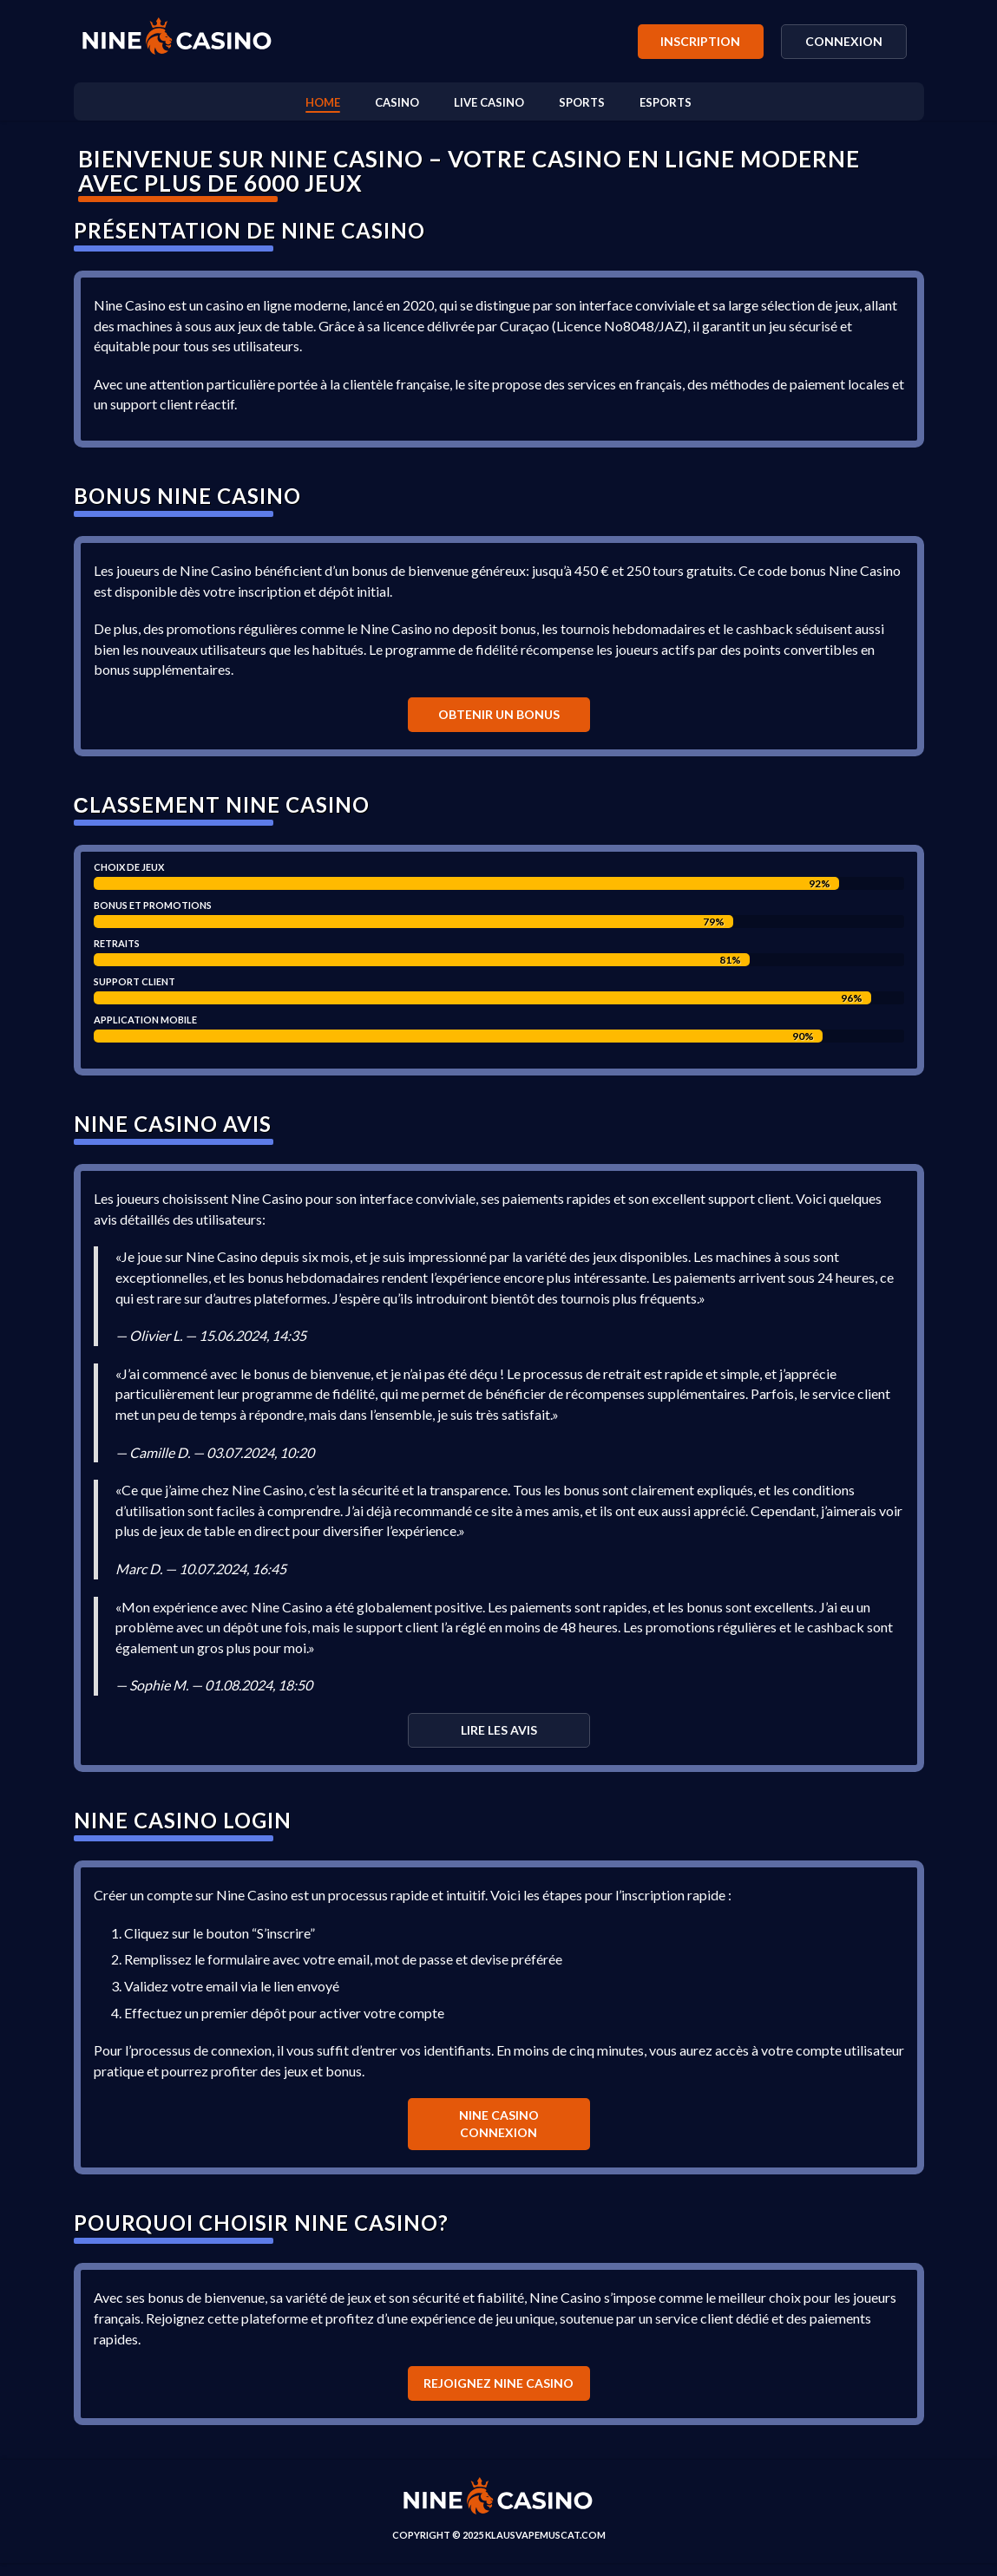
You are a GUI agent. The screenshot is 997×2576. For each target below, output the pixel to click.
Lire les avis (499, 1739)
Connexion (843, 41)
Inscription (700, 41)
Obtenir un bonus (499, 717)
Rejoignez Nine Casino (498, 2396)
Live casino (489, 102)
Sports (582, 102)
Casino (397, 102)
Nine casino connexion (499, 2136)
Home (322, 102)
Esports (666, 102)
